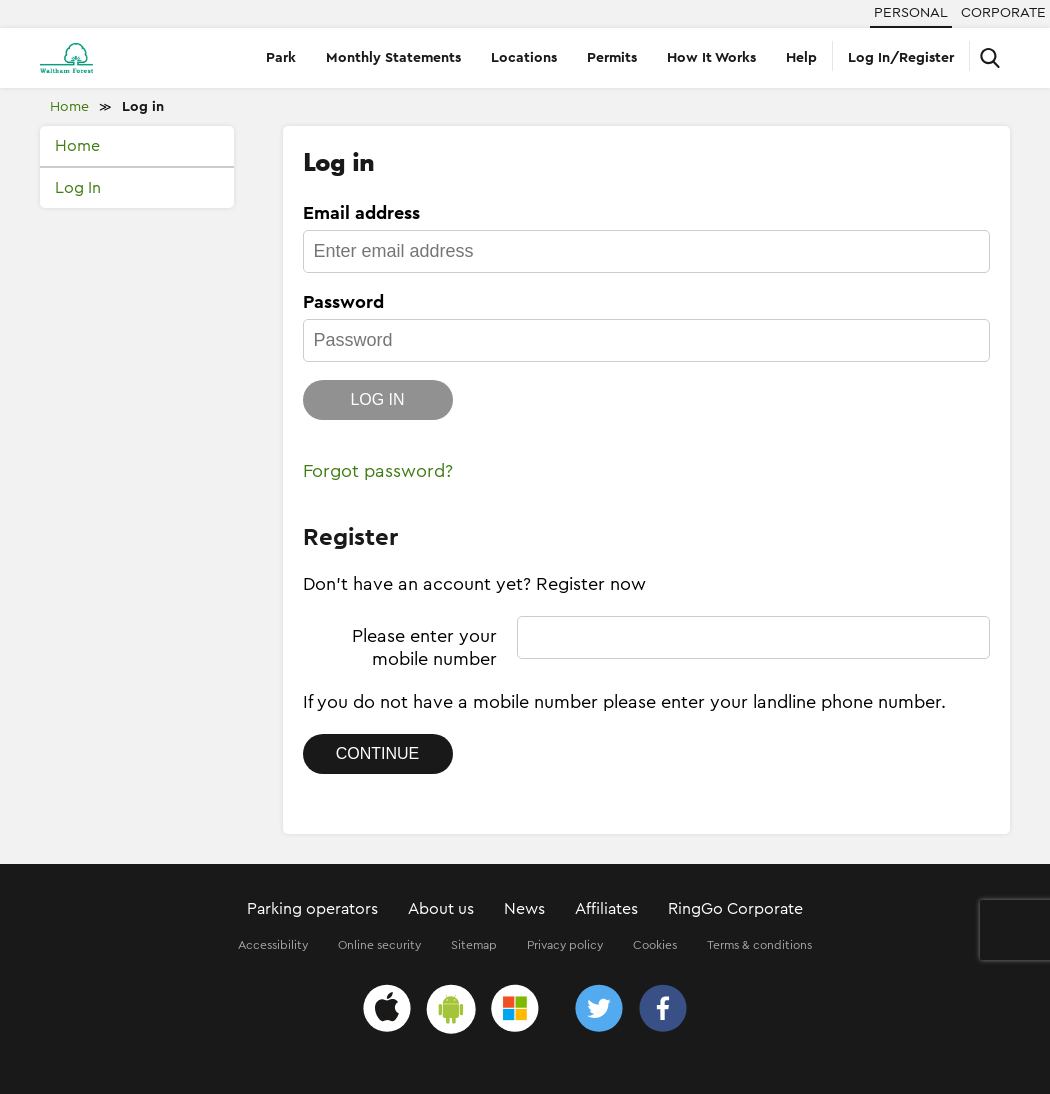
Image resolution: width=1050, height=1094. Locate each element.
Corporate (1003, 13)
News (524, 909)
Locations (524, 58)
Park (281, 58)
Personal (911, 13)
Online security (379, 945)
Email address (361, 213)
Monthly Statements (393, 58)
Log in (143, 107)
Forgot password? (378, 471)
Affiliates (606, 909)
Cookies (655, 945)
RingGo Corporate (735, 909)
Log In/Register (901, 58)
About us (441, 909)
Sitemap (474, 945)
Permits (612, 58)
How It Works (711, 58)
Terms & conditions (759, 945)
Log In (78, 188)
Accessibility (273, 945)
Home (69, 107)
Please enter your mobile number (424, 647)
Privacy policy (565, 945)
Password (343, 302)
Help (801, 58)
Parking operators (312, 909)
